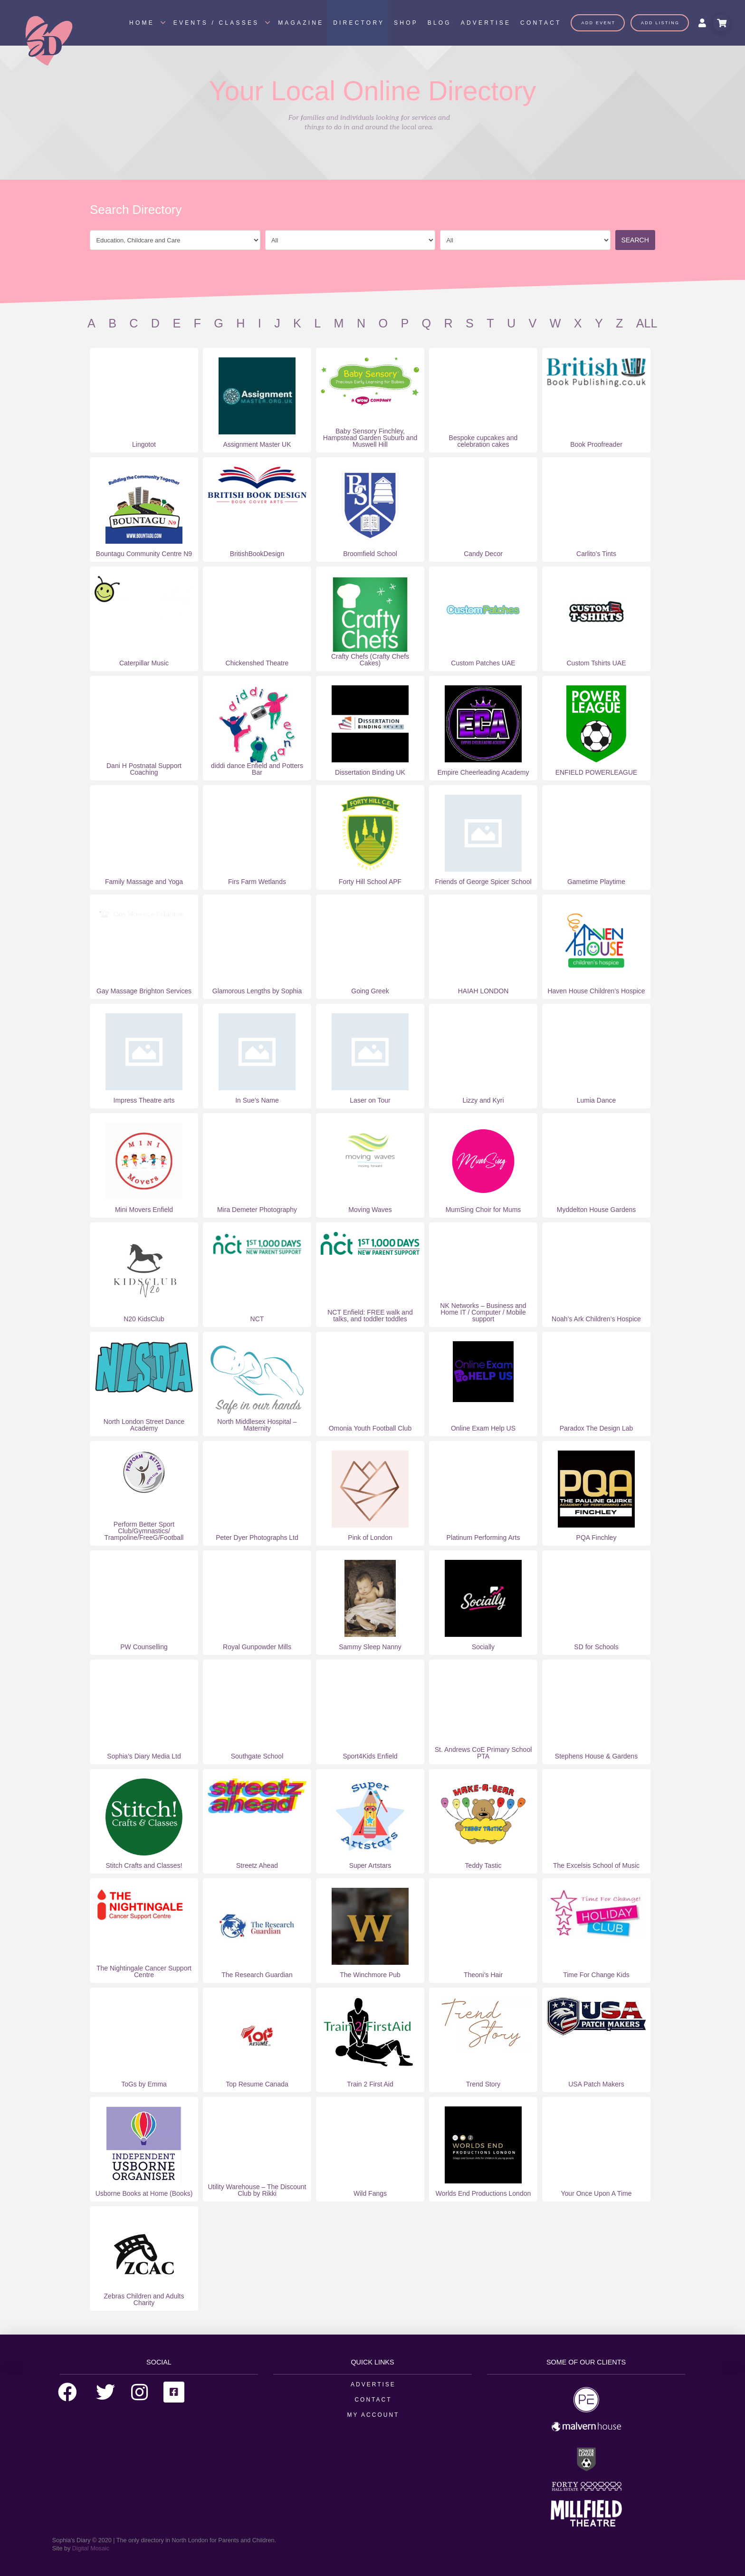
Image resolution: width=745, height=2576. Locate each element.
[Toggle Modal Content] (721, 22)
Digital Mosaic (90, 2548)
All (647, 323)
